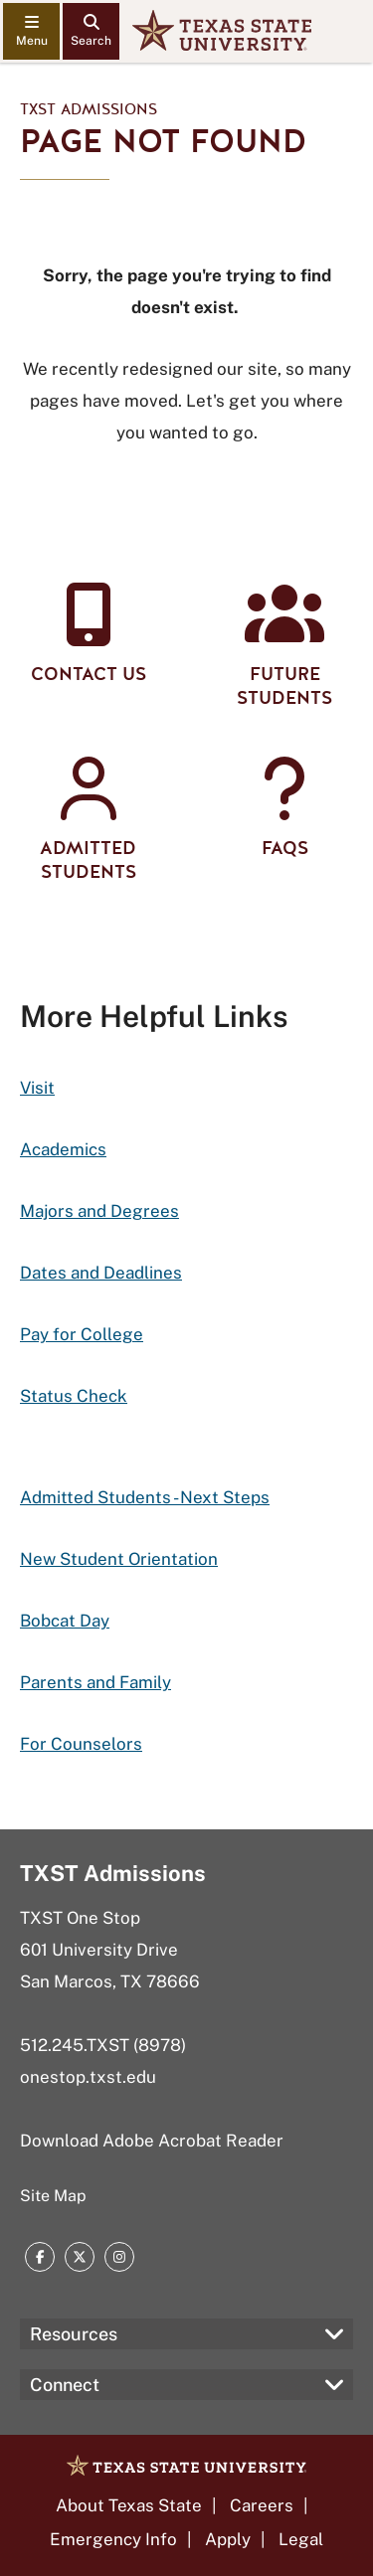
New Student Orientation (119, 1559)
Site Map (53, 2195)
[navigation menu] (31, 31)
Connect (64, 2384)
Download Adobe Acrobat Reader (151, 2140)
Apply (228, 2539)
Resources (73, 2333)
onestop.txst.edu (88, 2077)
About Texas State (129, 2505)
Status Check (73, 1396)
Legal (301, 2539)
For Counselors (81, 1744)
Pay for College (81, 1334)
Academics (63, 1149)
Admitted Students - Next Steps (145, 1497)
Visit (37, 1088)
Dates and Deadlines (101, 1273)
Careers (261, 2505)
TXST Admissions (88, 109)
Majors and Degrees (99, 1211)
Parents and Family (95, 1682)
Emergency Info (113, 2539)
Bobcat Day (64, 1621)
